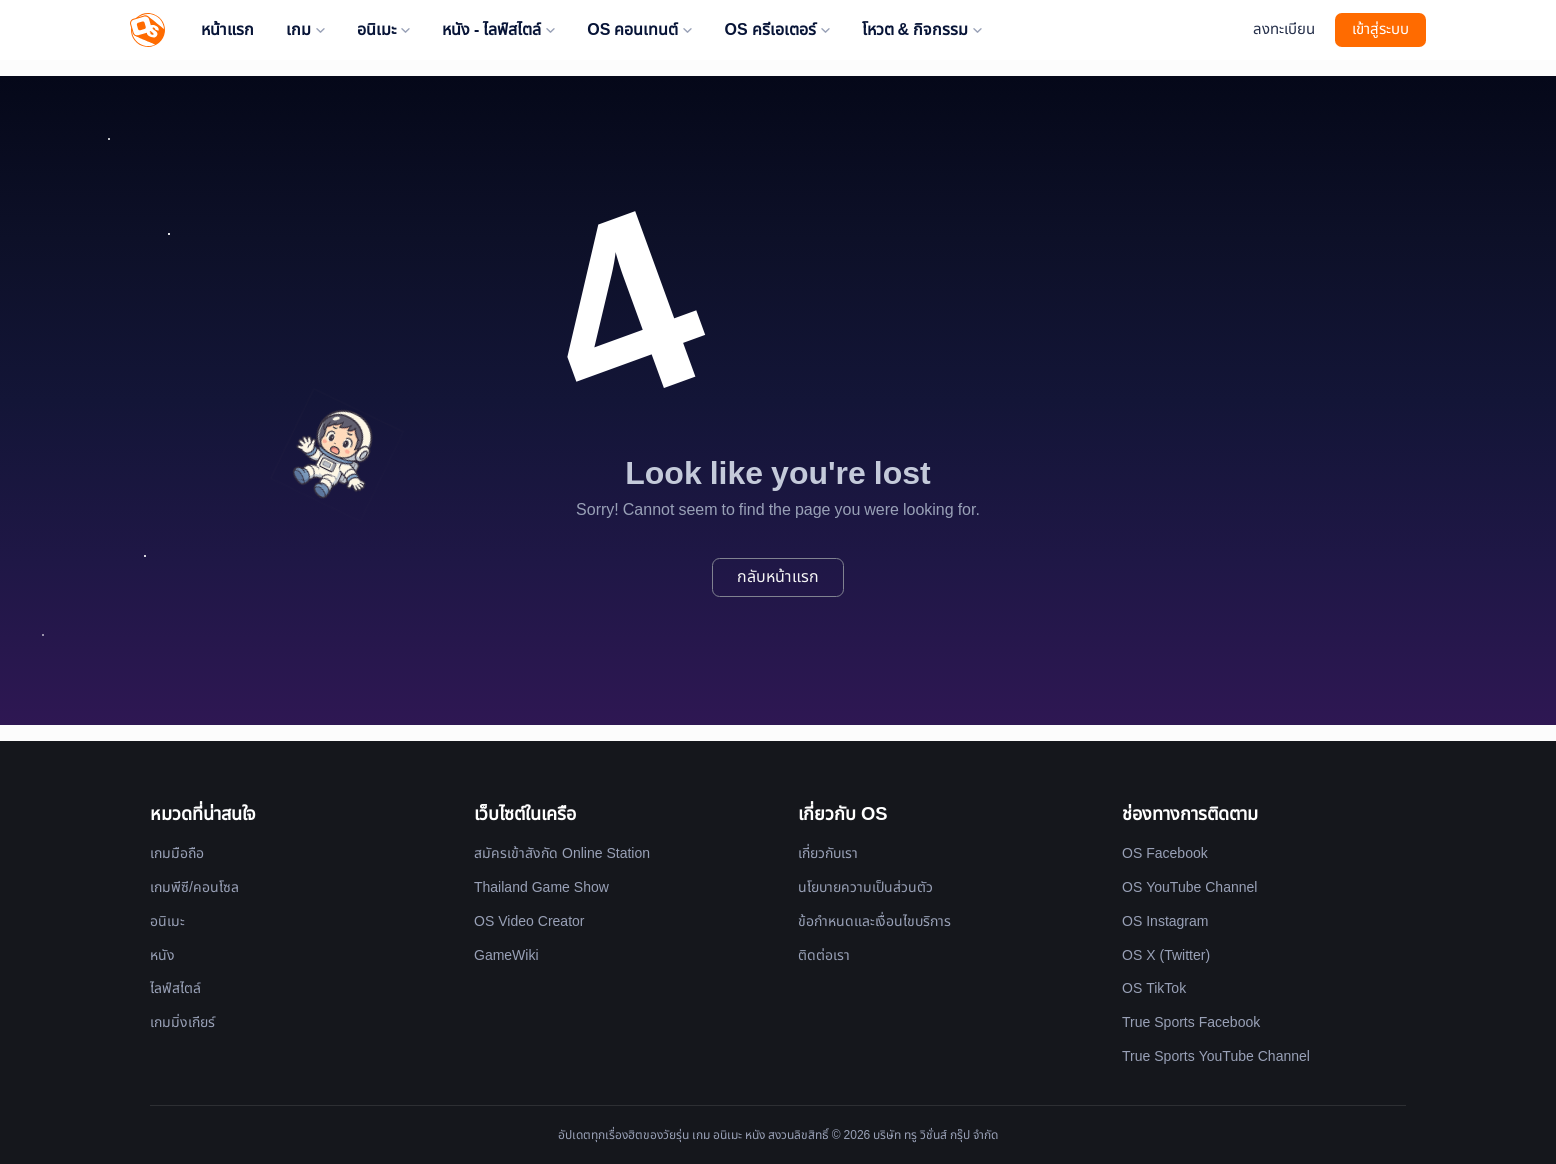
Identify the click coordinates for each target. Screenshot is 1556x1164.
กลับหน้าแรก (778, 577)
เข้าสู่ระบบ (1380, 29)
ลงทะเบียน (1284, 29)
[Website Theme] (1227, 30)
